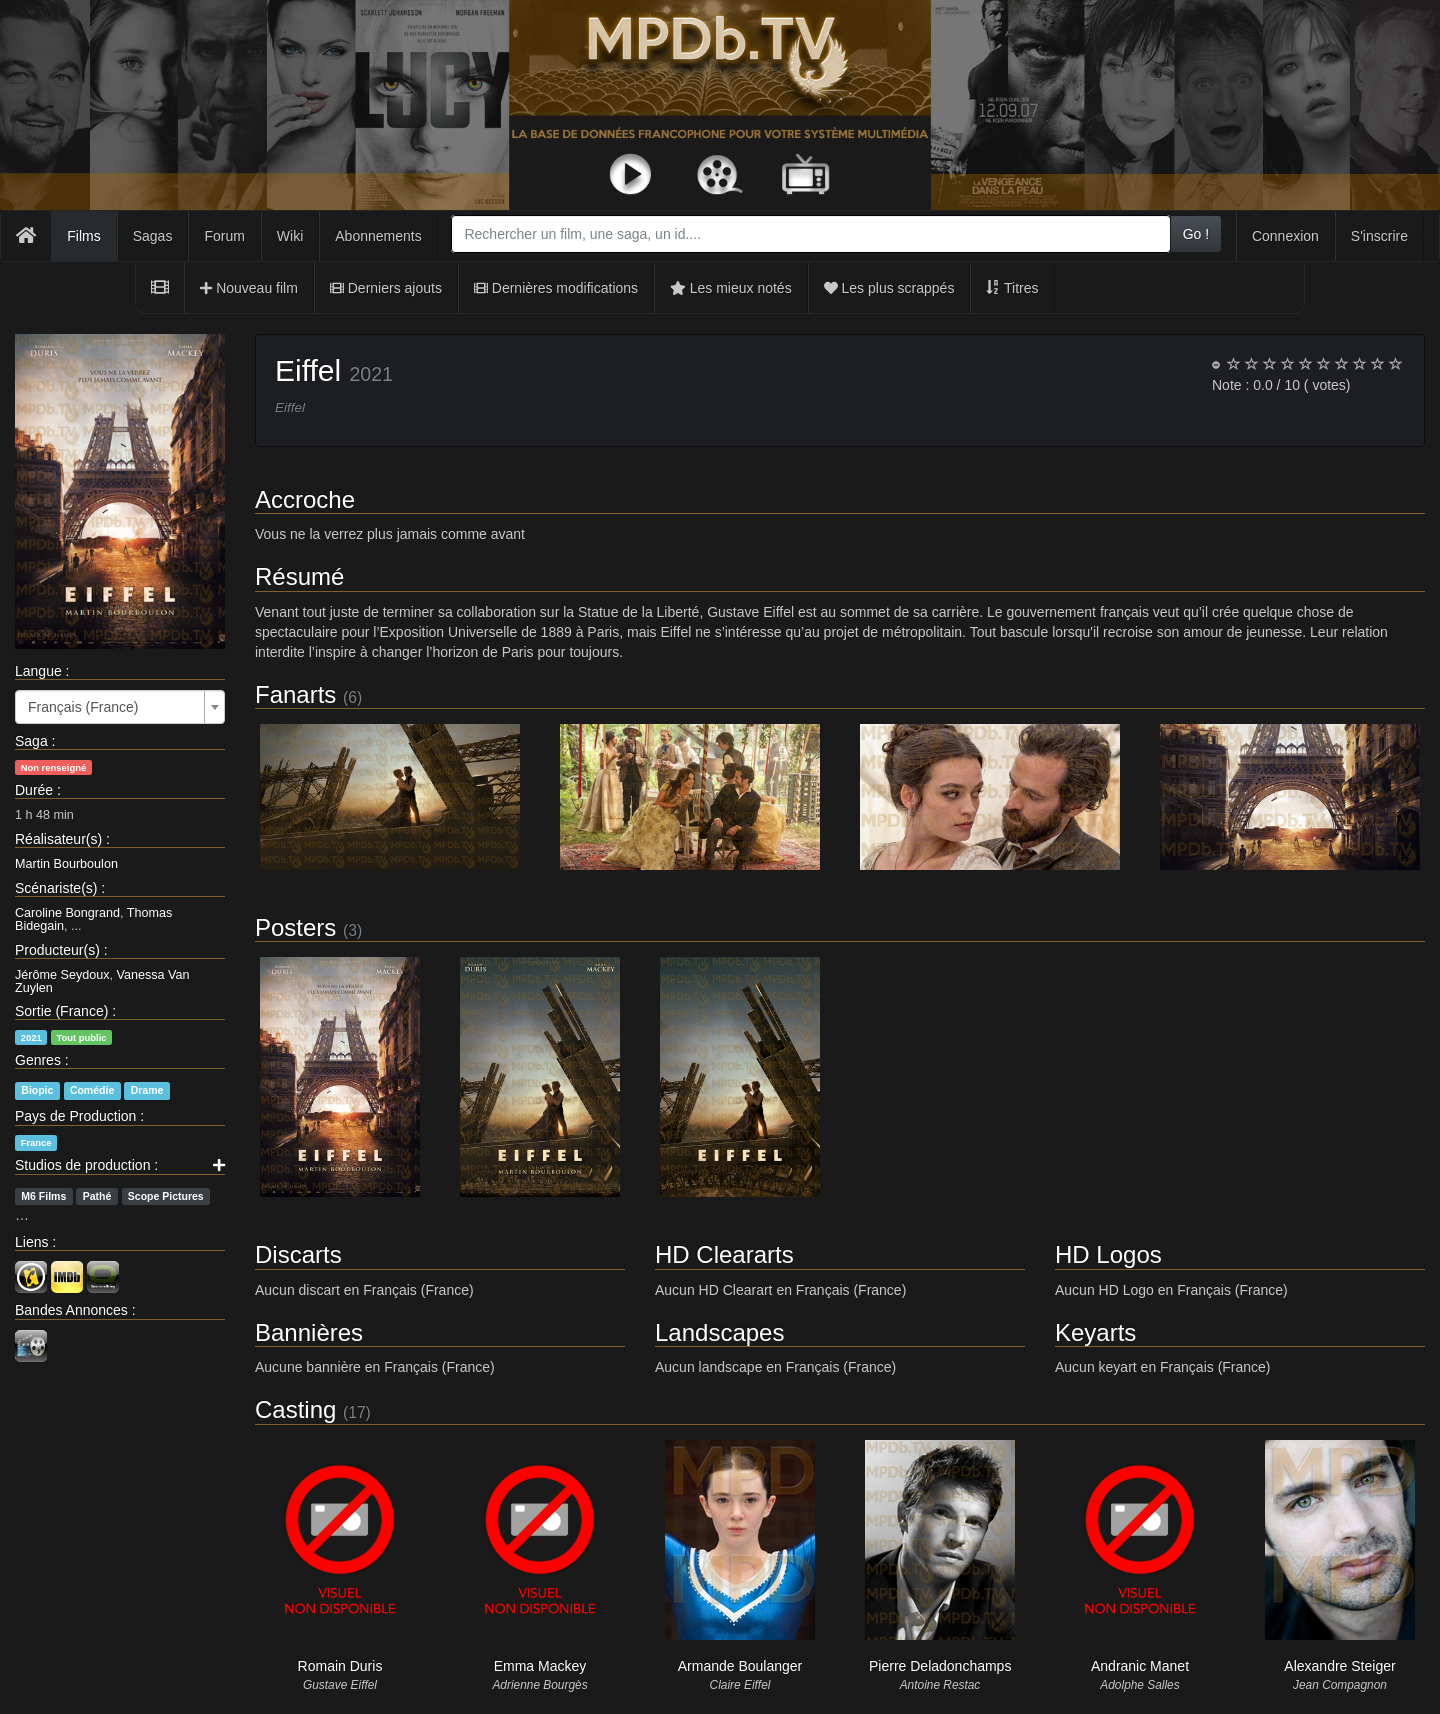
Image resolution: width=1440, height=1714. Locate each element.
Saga (31, 741)
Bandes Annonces (71, 1310)
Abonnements (378, 236)
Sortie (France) (61, 1011)
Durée (34, 790)
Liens (31, 1242)
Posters (295, 927)
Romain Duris (340, 1666)
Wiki (290, 236)
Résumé (299, 576)
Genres (38, 1060)
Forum (224, 236)
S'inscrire (1379, 236)
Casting (295, 1409)
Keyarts (1095, 1332)
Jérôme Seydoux (62, 975)
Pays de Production (75, 1116)
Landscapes (719, 1332)
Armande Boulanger (740, 1666)
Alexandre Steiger (1339, 1666)
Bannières (309, 1332)
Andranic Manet (1140, 1666)
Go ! (1196, 234)
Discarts (298, 1254)
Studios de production (82, 1165)
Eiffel (308, 370)
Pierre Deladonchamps (940, 1666)
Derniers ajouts (386, 288)
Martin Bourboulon (66, 864)
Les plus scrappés (889, 288)
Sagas (153, 236)
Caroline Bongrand (67, 913)
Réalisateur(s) (58, 839)
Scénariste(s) (56, 888)
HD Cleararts (724, 1254)
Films (83, 236)
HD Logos (1108, 1254)
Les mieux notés (731, 288)
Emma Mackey (540, 1666)
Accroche (305, 499)
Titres (1012, 288)
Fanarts (295, 694)
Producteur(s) (57, 950)
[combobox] (810, 234)
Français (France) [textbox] (83, 707)
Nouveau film (249, 288)
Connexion (1285, 236)
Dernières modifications (556, 288)
